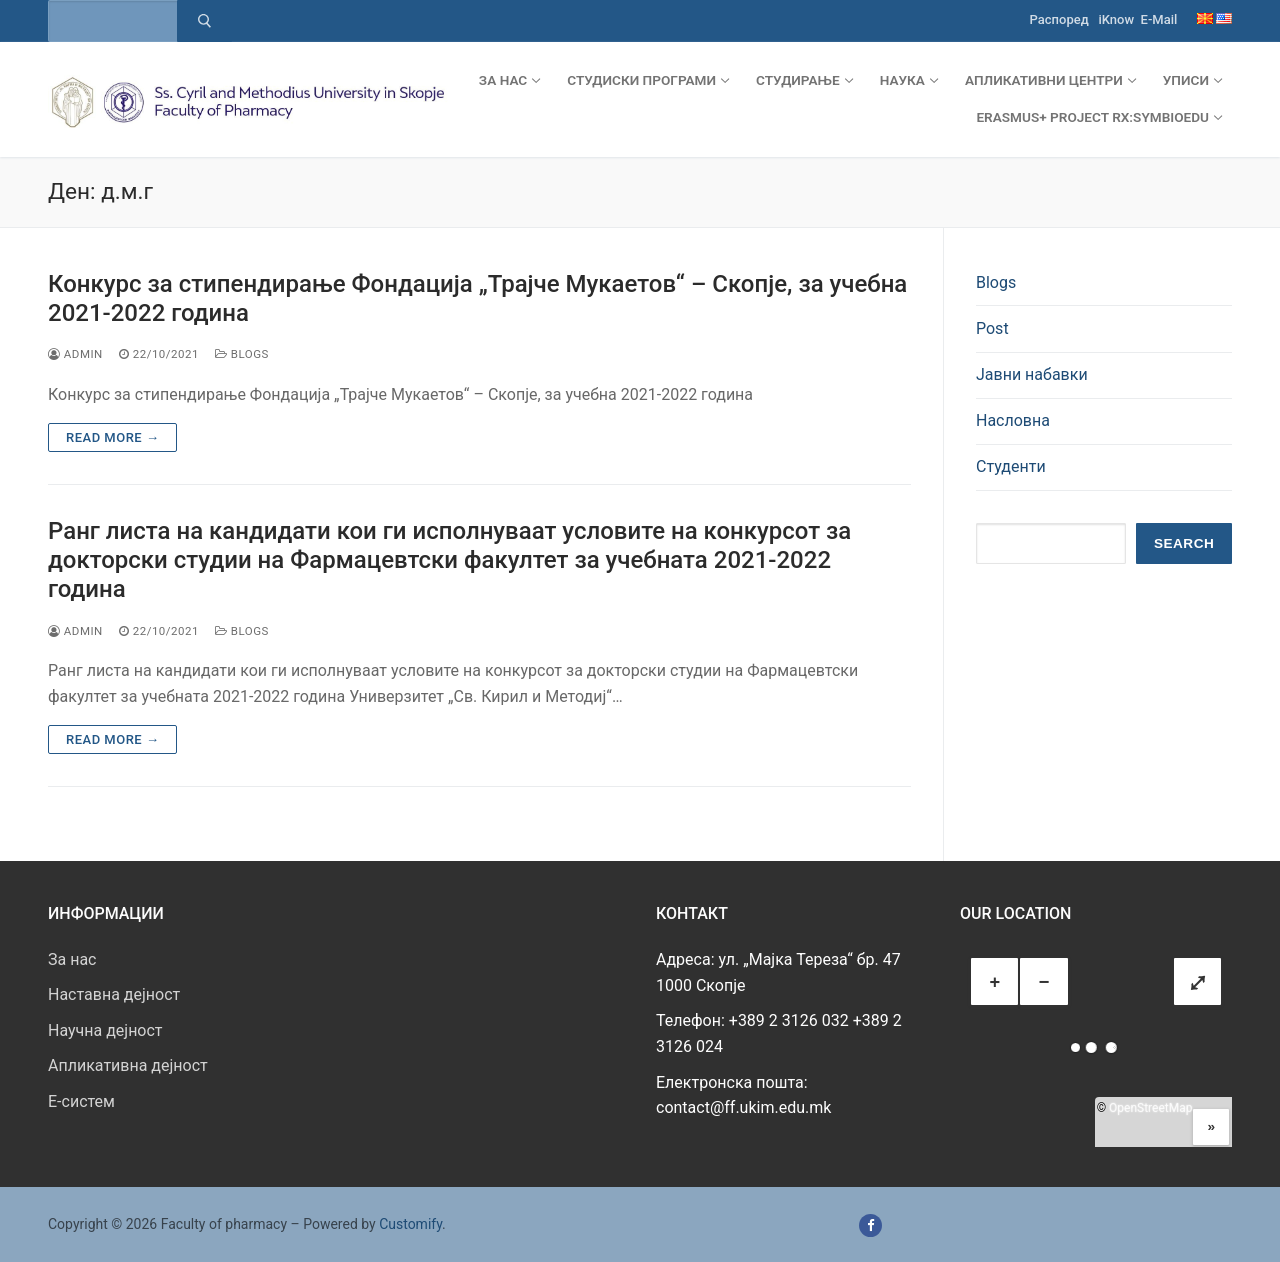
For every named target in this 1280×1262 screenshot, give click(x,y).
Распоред (1059, 19)
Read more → (112, 437)
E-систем (81, 1101)
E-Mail (1159, 19)
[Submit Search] (204, 21)
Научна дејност (105, 1030)
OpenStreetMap (1150, 1108)
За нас (72, 959)
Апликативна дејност (128, 1065)
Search (1184, 543)
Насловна (1013, 420)
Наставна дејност (114, 994)
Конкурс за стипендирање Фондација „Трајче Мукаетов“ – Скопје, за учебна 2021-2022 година (477, 298)
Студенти (1011, 466)
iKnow (1116, 19)
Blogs (242, 354)
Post (992, 328)
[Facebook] (870, 1225)
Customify (410, 1224)
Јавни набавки (1032, 374)
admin (75, 354)
